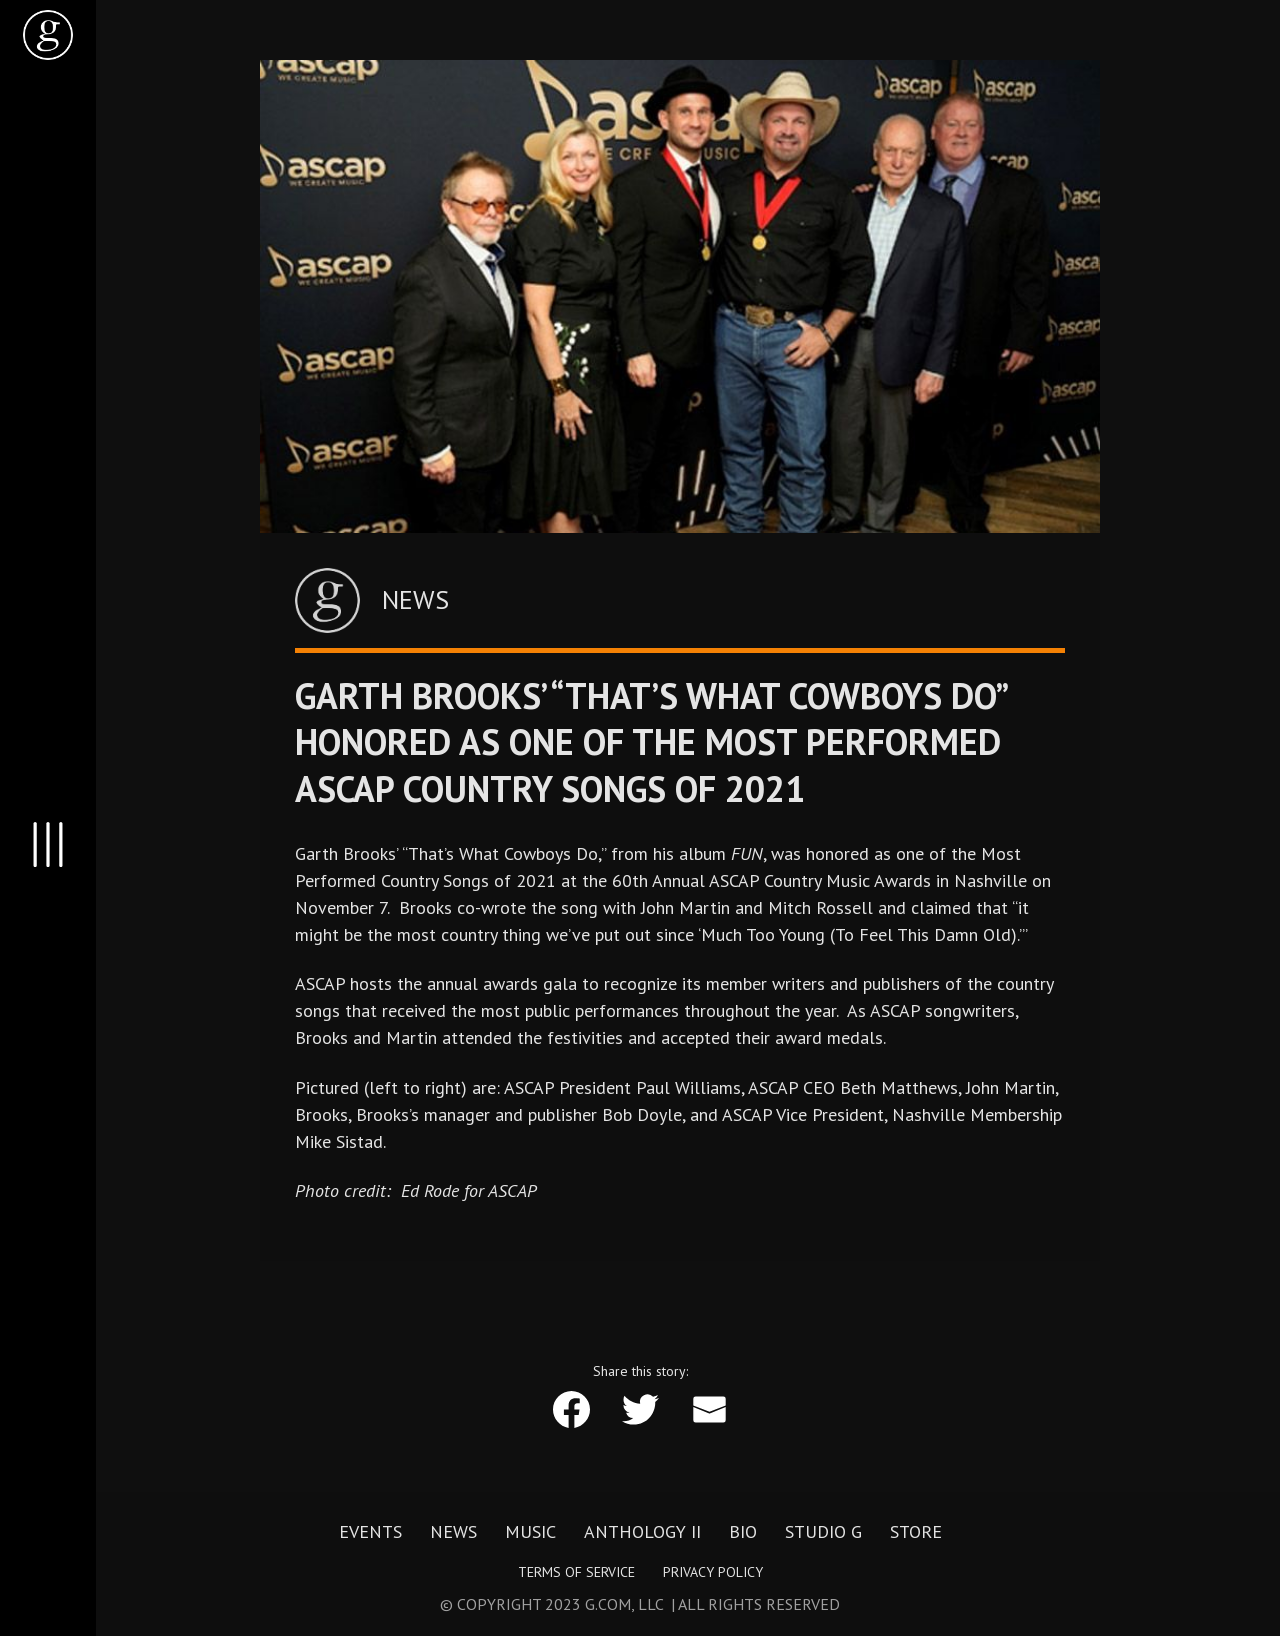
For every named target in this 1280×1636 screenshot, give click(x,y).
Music (530, 1532)
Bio (743, 1532)
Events (370, 1532)
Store (916, 1532)
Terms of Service (576, 1572)
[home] (48, 35)
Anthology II (642, 1532)
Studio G (823, 1532)
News (453, 1532)
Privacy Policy (713, 1572)
